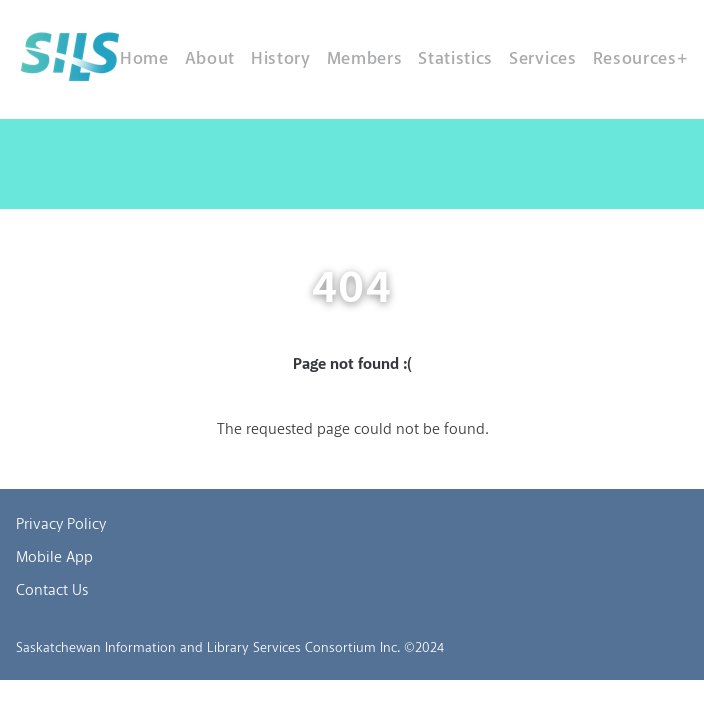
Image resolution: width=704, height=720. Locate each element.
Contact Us (52, 591)
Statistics (455, 59)
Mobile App (54, 558)
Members (365, 59)
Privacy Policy (61, 525)
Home (144, 59)
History (281, 59)
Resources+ (641, 59)
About (210, 59)
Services (542, 59)
